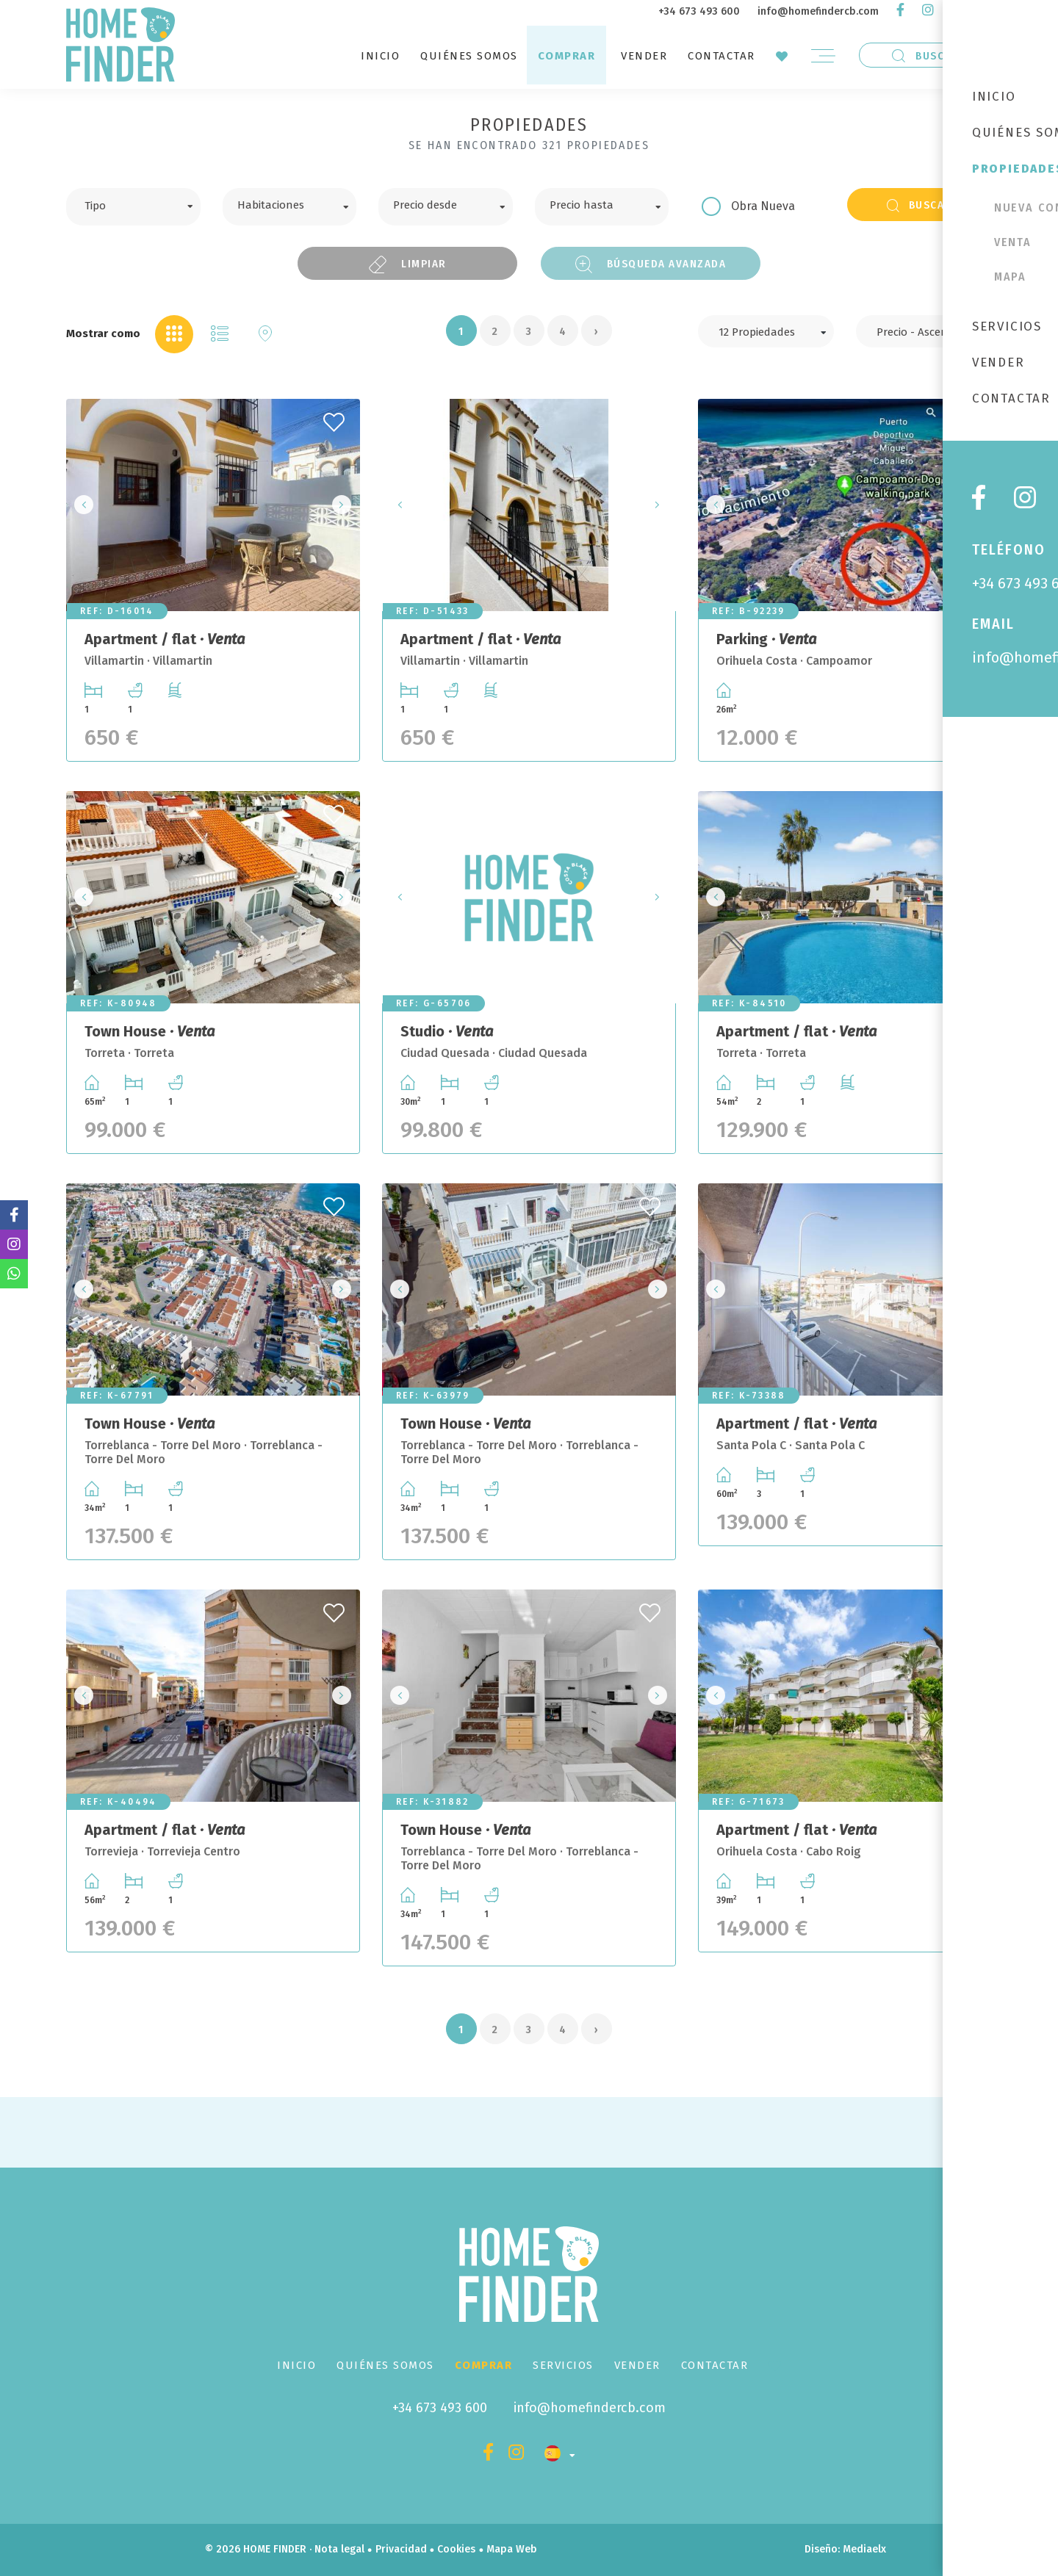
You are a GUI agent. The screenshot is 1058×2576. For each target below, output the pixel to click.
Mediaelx (864, 2549)
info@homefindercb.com (818, 11)
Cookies (456, 2549)
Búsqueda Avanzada (651, 264)
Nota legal (339, 2549)
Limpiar (407, 264)
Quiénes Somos (469, 55)
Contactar (721, 55)
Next (344, 505)
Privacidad (401, 2549)
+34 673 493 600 (699, 11)
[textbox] (144, 204)
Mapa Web (511, 2549)
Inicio (380, 55)
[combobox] (133, 207)
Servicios (563, 2365)
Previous (81, 505)
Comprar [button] (567, 55)
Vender (644, 55)
